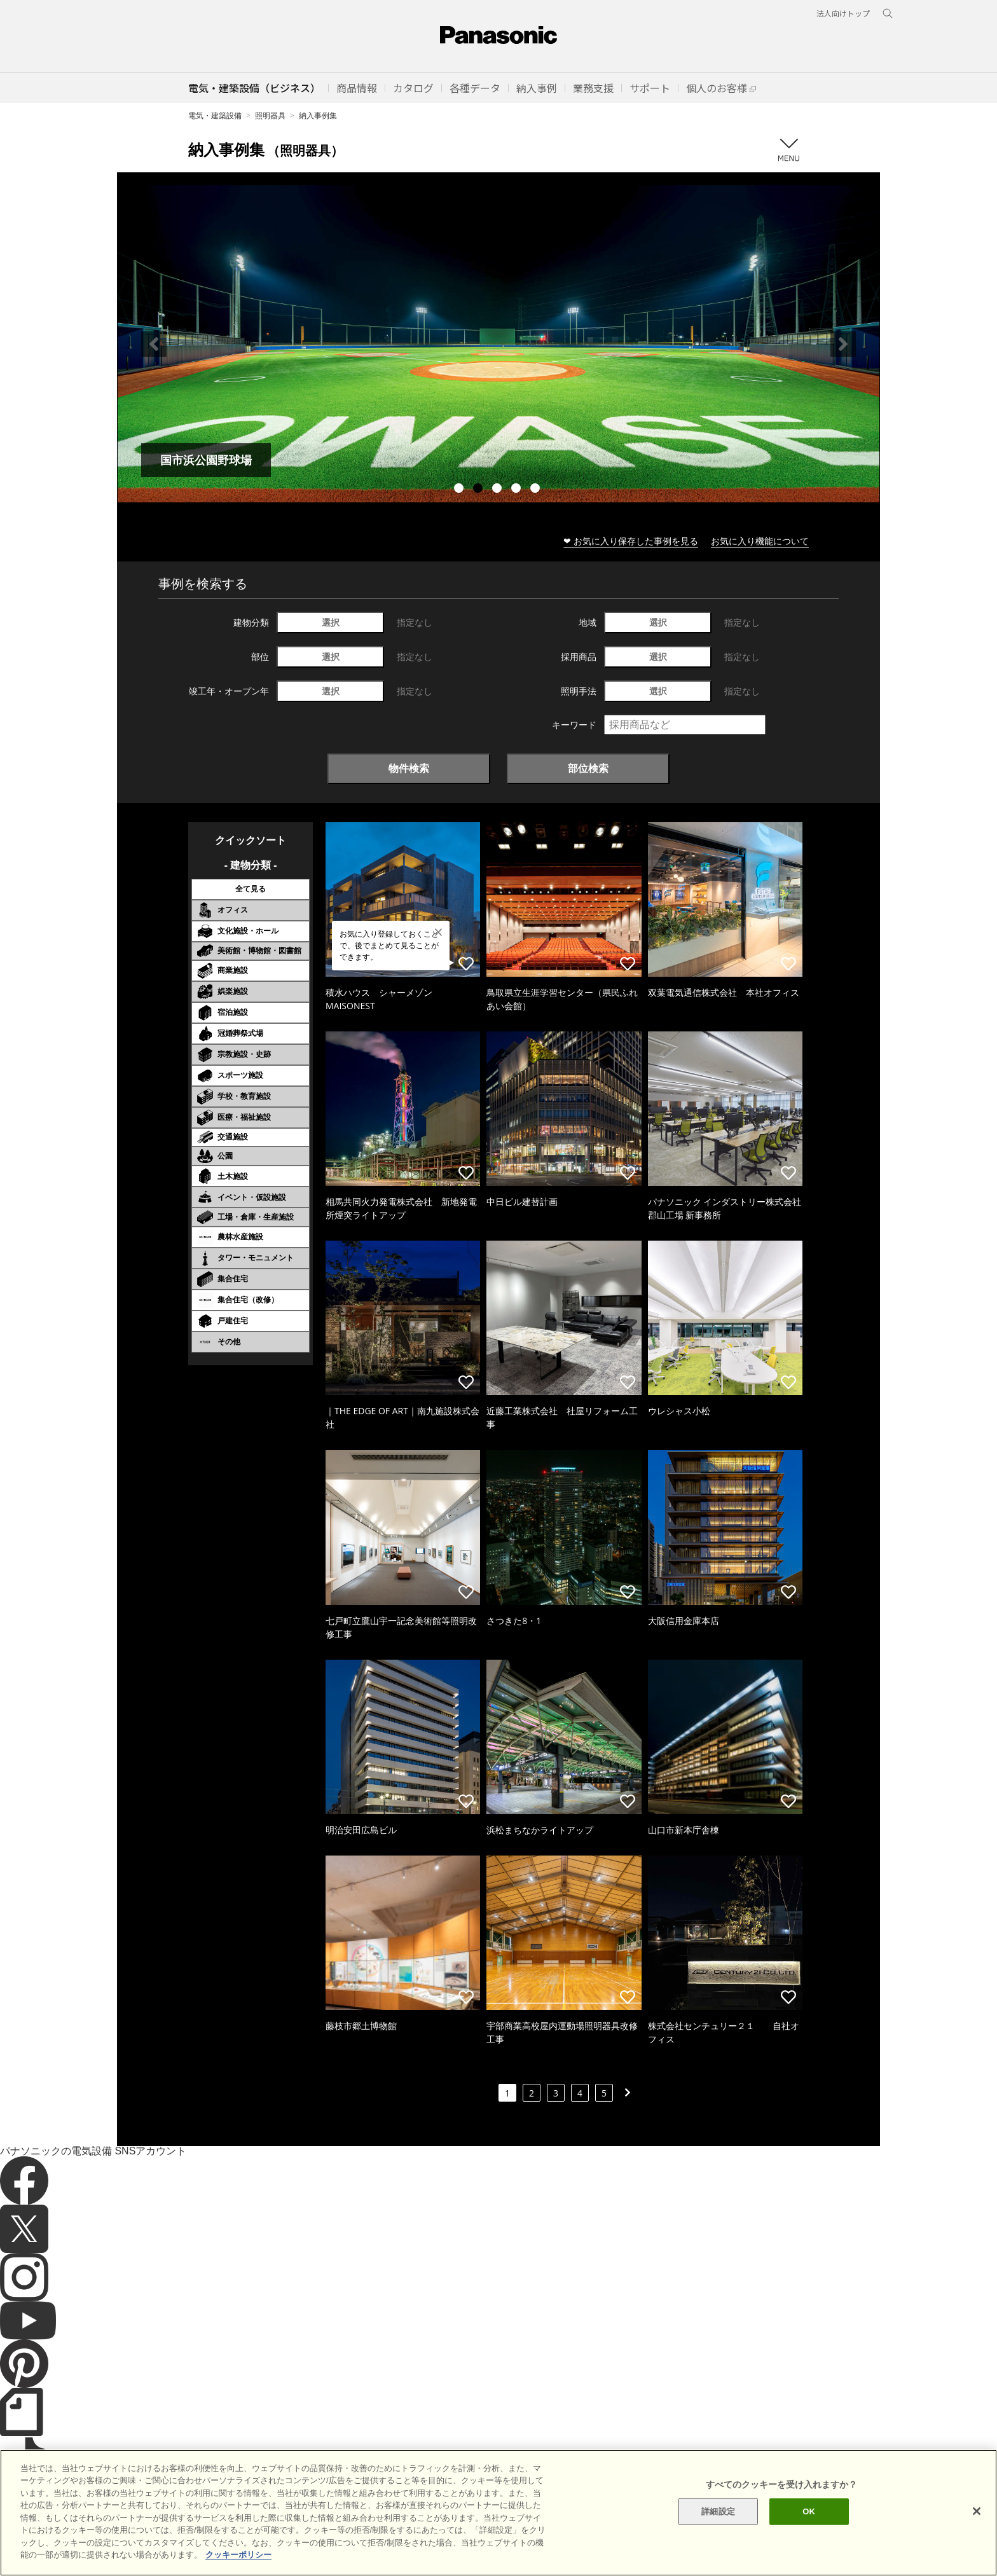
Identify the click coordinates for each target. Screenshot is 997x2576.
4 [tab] (517, 489)
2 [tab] (479, 489)
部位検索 (588, 768)
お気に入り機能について (760, 541)
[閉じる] (977, 2511)
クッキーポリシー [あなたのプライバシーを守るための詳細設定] (238, 2554)
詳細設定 (718, 2511)
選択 (331, 622)
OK (808, 2511)
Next (843, 344)
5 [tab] (536, 489)
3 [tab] (498, 489)
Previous (154, 344)
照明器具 (270, 115)
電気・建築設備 (215, 115)
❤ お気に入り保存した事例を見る (630, 541)
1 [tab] (460, 489)
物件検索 (408, 768)
